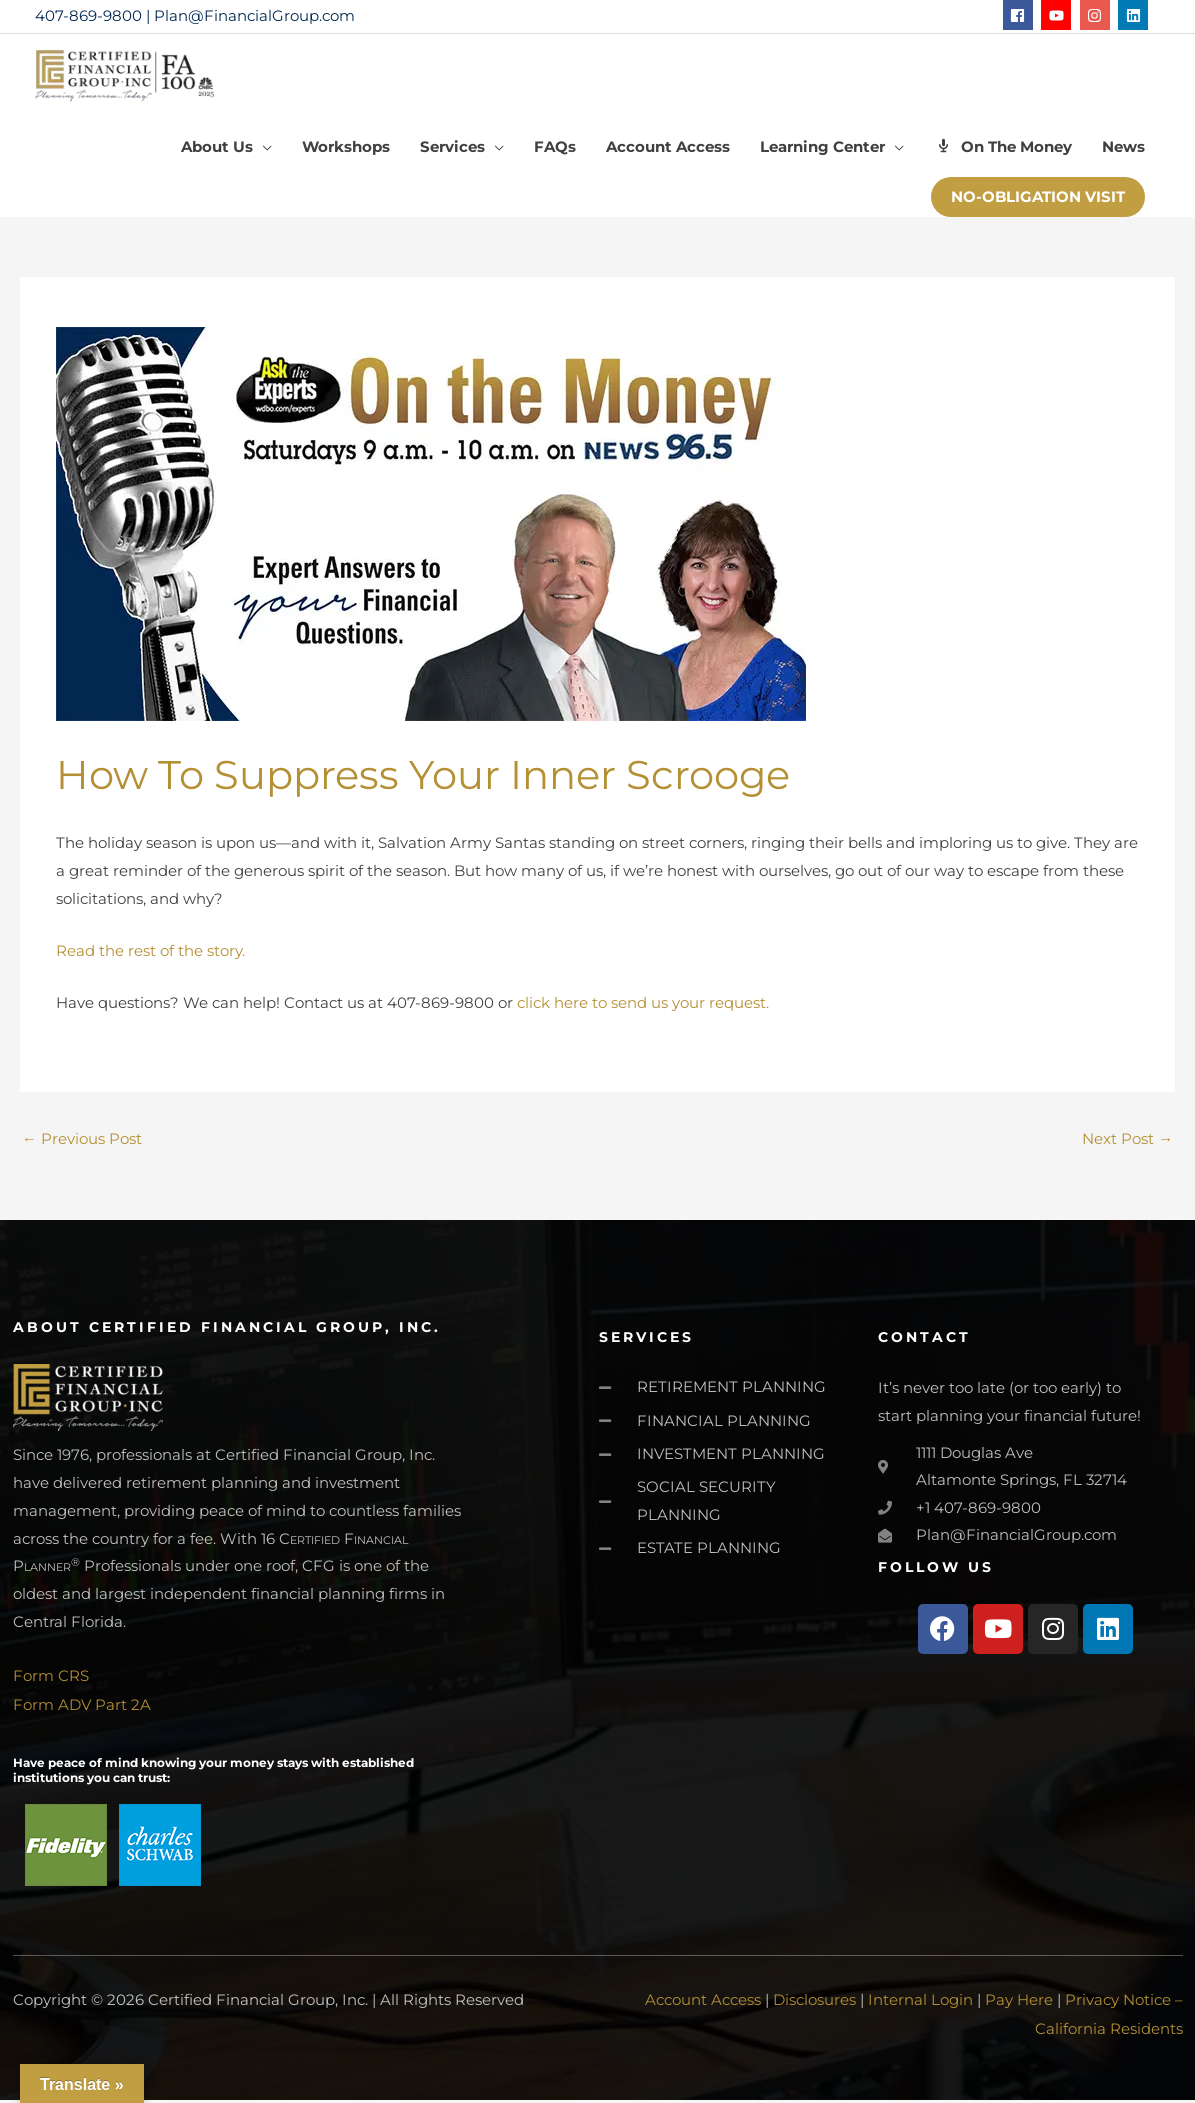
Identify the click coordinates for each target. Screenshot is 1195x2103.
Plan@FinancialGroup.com (254, 15)
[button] (1038, 204)
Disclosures (814, 2004)
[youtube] (1058, 15)
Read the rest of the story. (150, 956)
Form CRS (51, 1681)
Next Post (1127, 1144)
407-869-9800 (88, 15)
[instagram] (1097, 15)
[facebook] (1020, 15)
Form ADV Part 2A (82, 1709)
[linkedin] (1135, 15)
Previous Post (82, 1144)
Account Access (703, 2004)
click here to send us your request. (643, 1008)
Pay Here (1019, 2004)
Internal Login (920, 2004)
